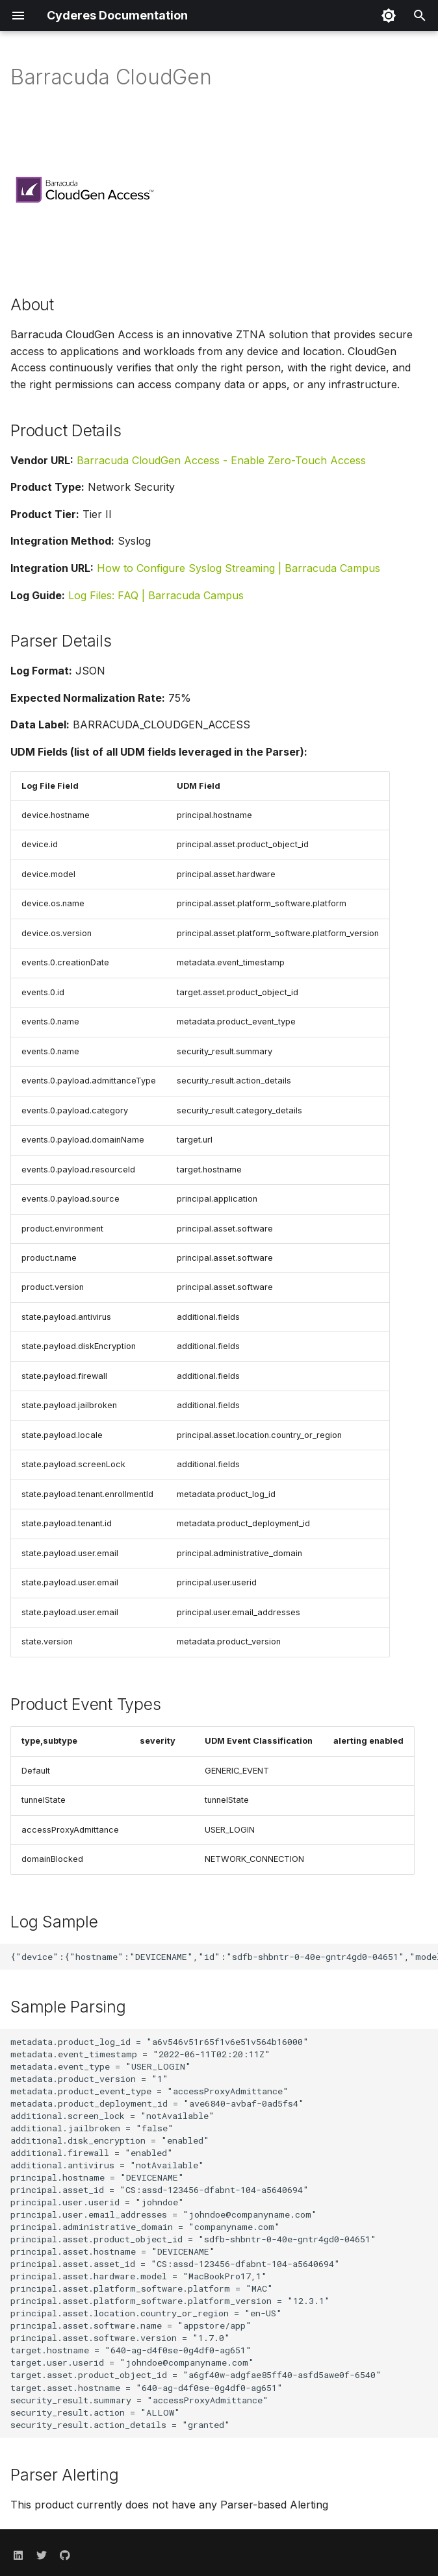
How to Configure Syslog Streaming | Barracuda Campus (238, 568)
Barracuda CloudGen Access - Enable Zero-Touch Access (221, 460)
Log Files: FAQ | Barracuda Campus (156, 595)
